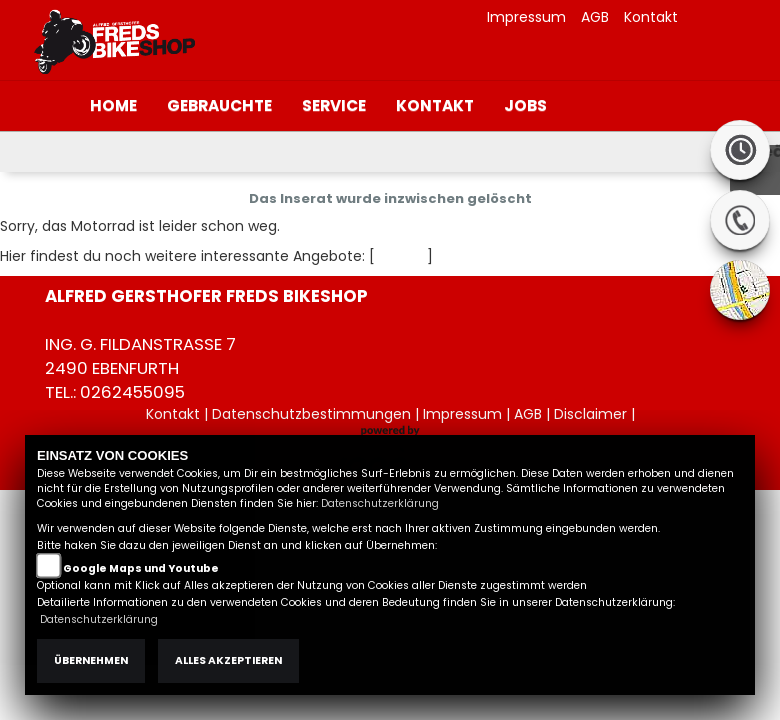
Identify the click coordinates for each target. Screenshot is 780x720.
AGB (595, 17)
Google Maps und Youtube (141, 568)
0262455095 (132, 392)
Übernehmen (91, 660)
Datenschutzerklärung (380, 503)
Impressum (526, 17)
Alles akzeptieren (228, 660)
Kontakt (651, 17)
